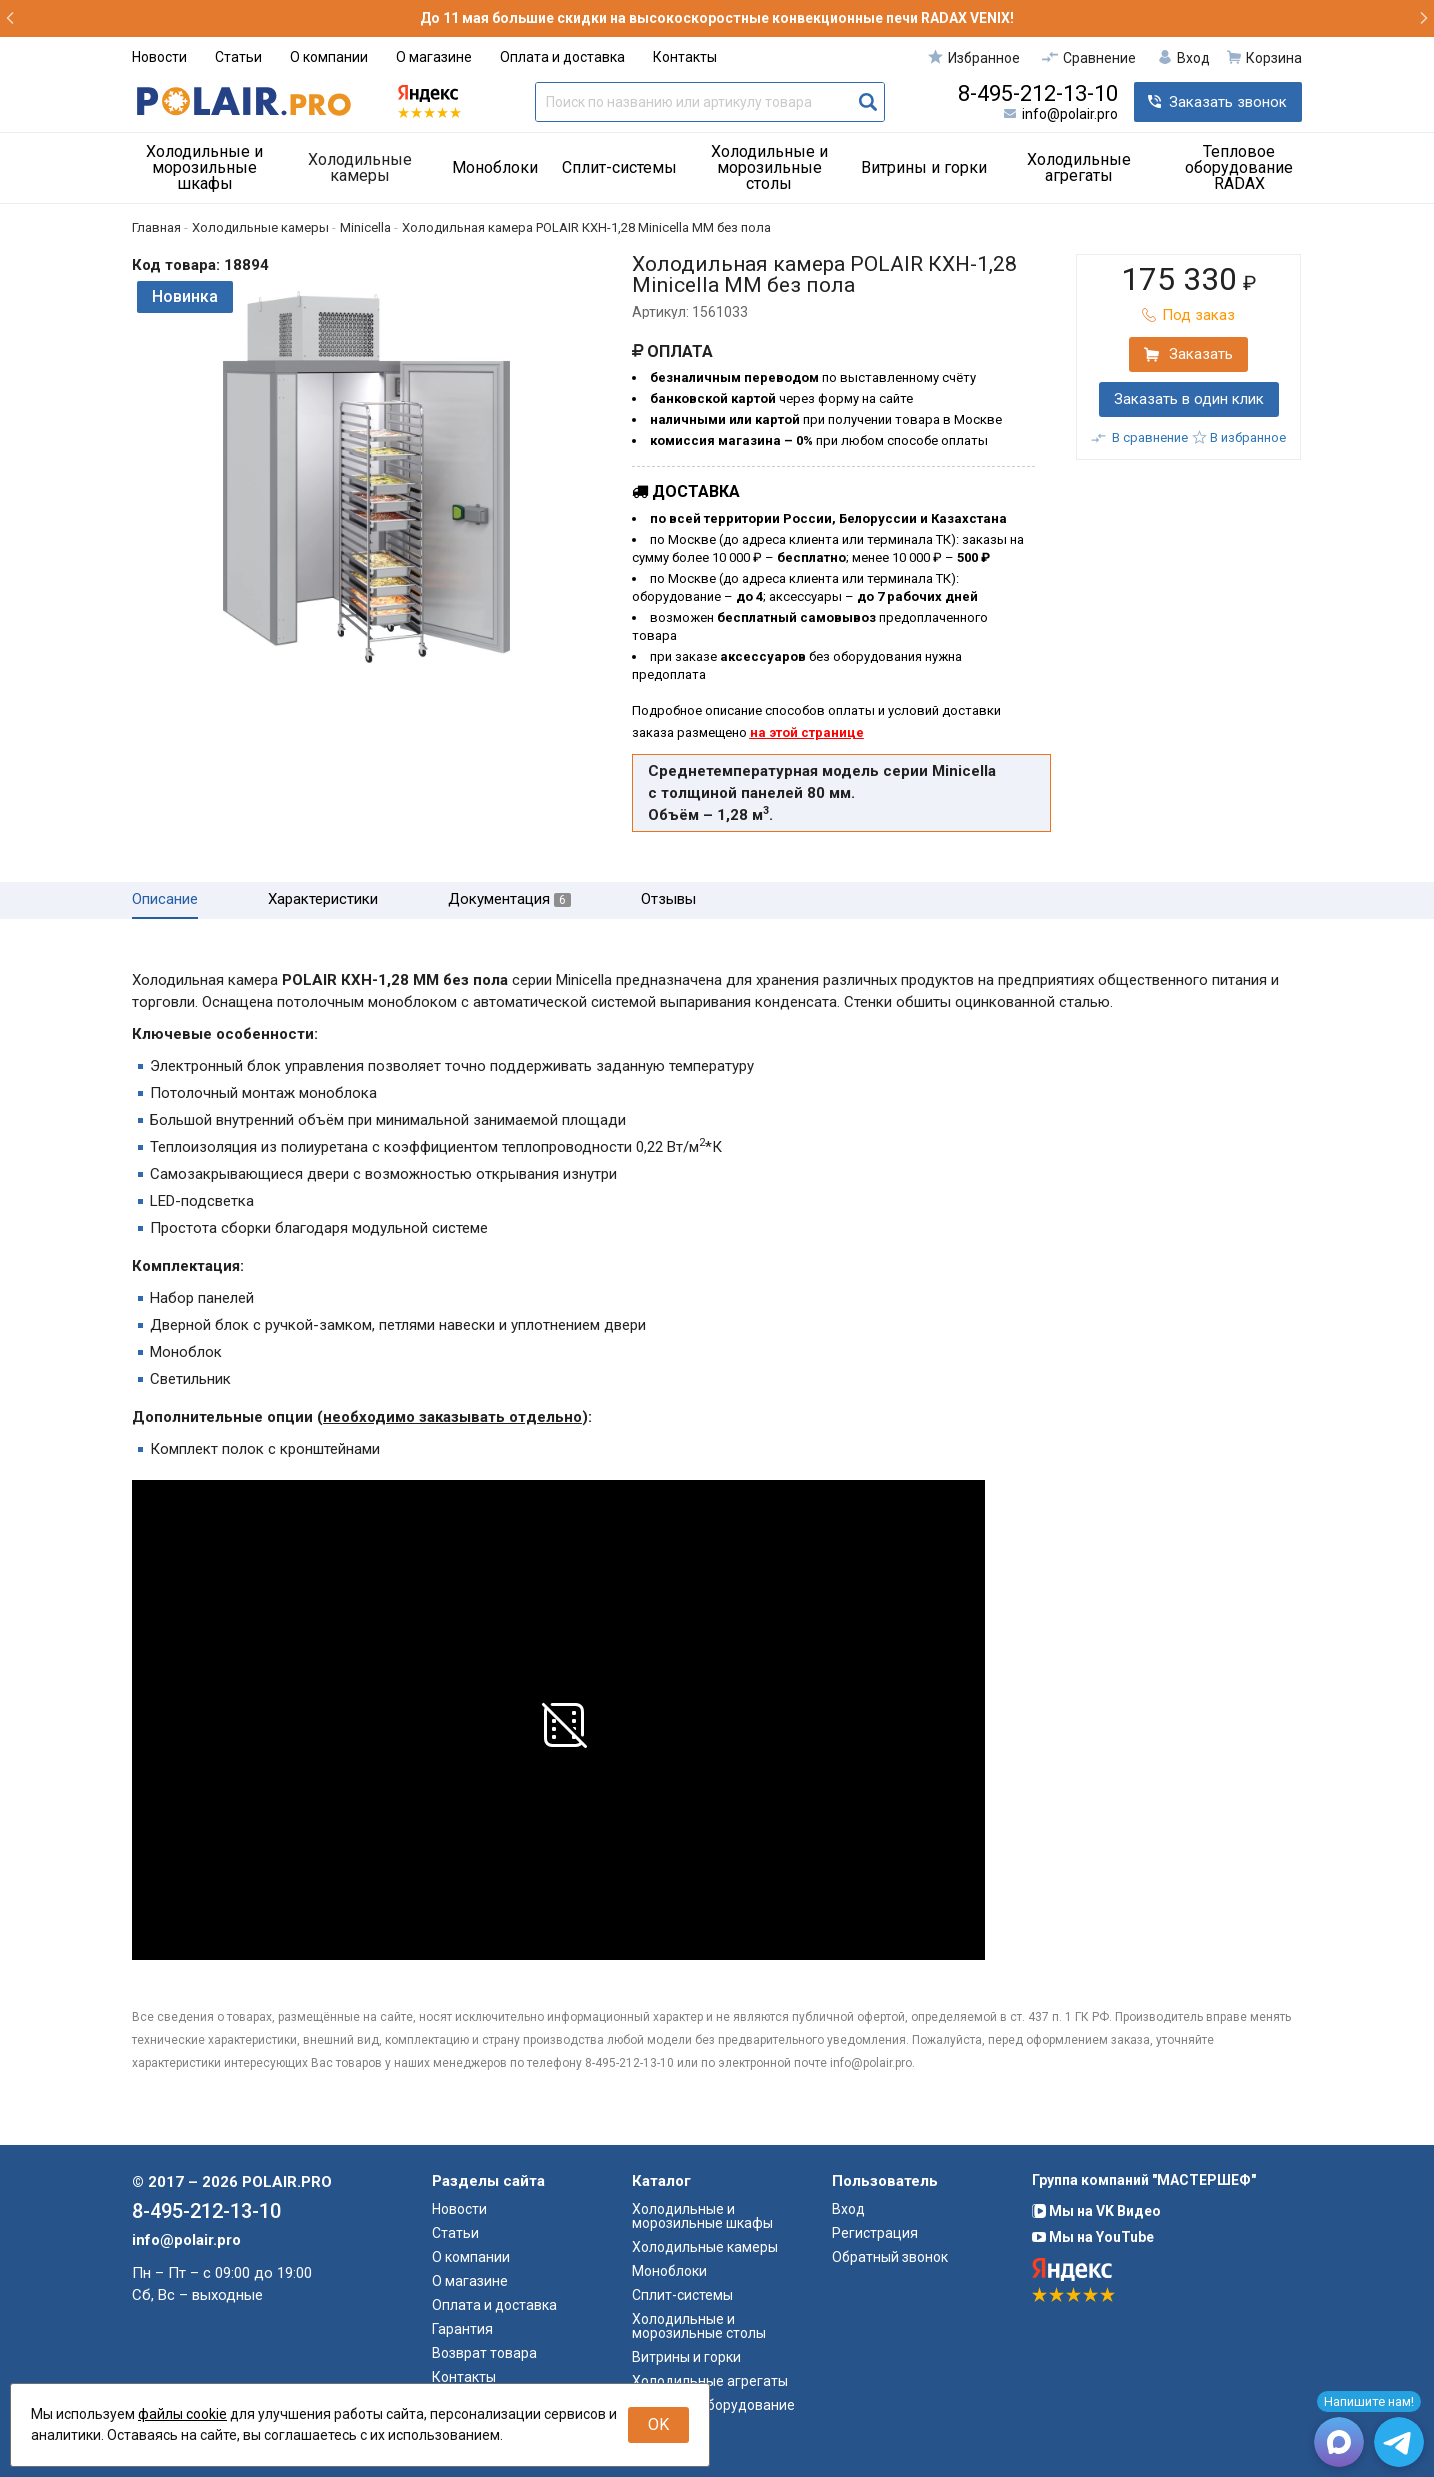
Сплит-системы (619, 167)
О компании (329, 57)
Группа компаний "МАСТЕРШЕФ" (1144, 2180)
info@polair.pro (1070, 114)
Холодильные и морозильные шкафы (204, 167)
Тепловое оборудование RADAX (1239, 167)
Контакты (685, 57)
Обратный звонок (890, 2257)
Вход (848, 2209)
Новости (159, 57)
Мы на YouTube (1093, 2237)
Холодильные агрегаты (1079, 167)
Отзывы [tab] (668, 899)
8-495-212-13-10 (1038, 94)
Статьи (238, 57)
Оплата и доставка (562, 57)
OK (658, 2424)
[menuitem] (212, 168)
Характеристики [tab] (323, 899)
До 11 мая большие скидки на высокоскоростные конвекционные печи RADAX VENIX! (717, 18)
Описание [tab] (165, 899)
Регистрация (875, 2233)
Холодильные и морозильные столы (769, 167)
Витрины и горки (924, 167)
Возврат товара (484, 2353)
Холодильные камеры (360, 167)
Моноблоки (495, 167)
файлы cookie (182, 2414)
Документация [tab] (509, 899)
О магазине (434, 57)
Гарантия (462, 2329)
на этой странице (807, 732)
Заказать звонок (1228, 102)
